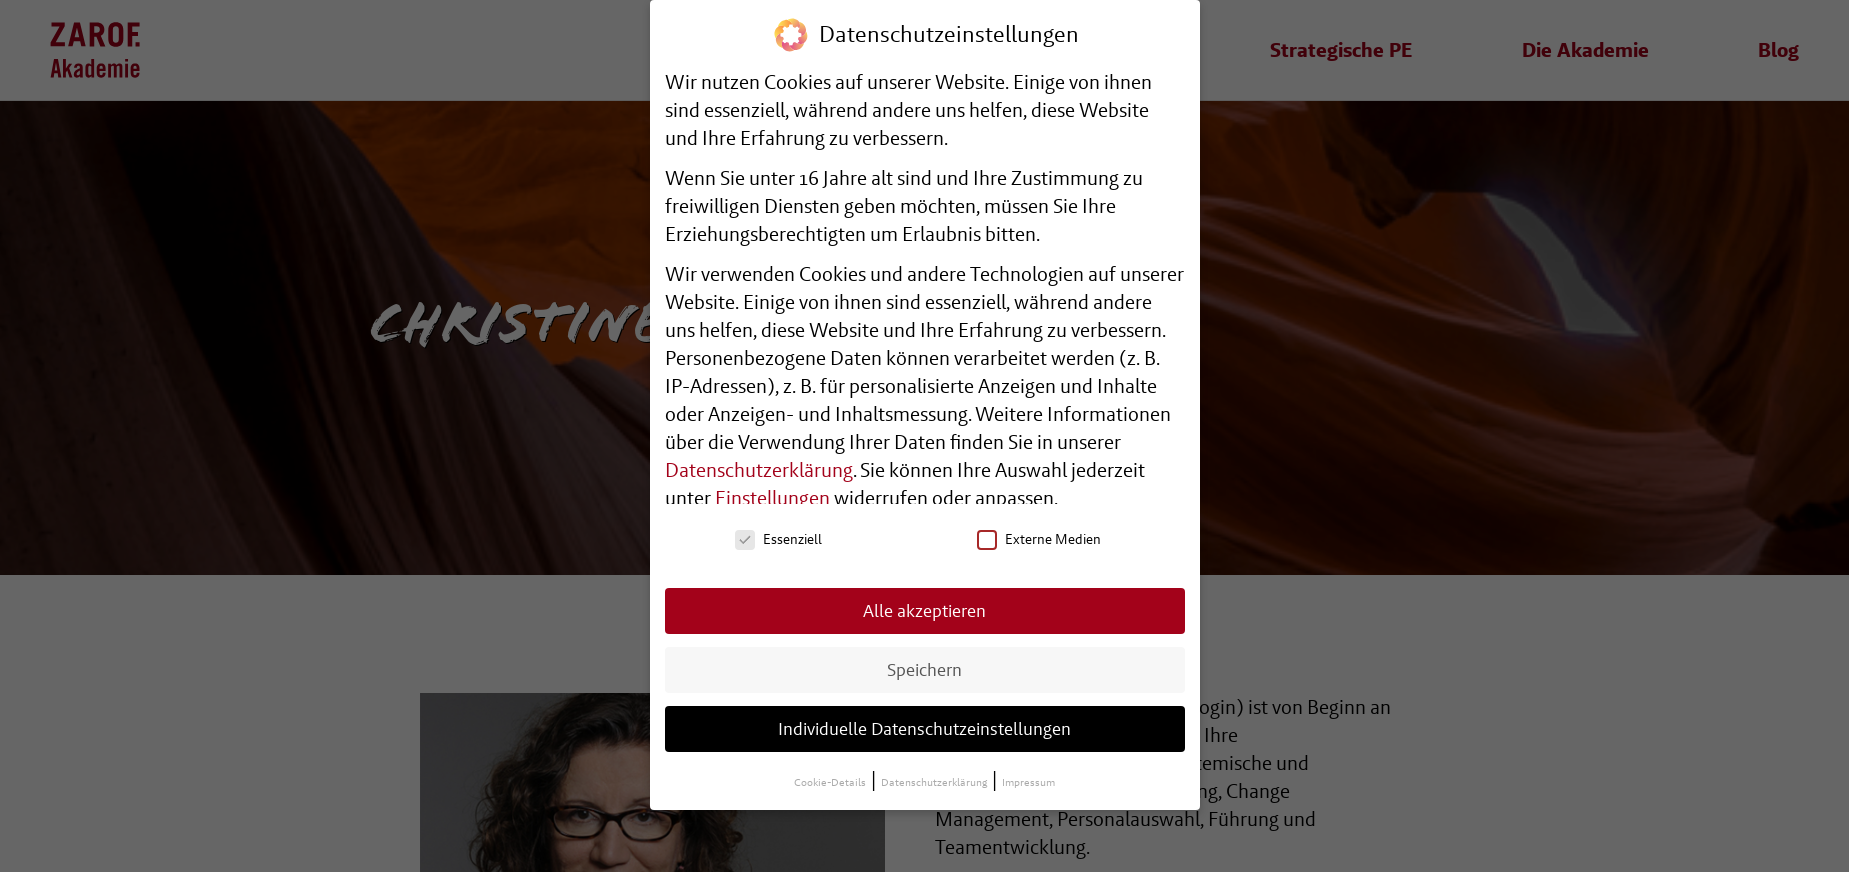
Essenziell (778, 538)
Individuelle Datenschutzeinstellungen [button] (924, 727)
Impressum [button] (1028, 781)
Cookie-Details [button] (831, 781)
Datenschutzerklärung (759, 469)
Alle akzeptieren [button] (924, 609)
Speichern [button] (924, 668)
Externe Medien (1039, 538)
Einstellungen (772, 497)
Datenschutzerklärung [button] (935, 781)
